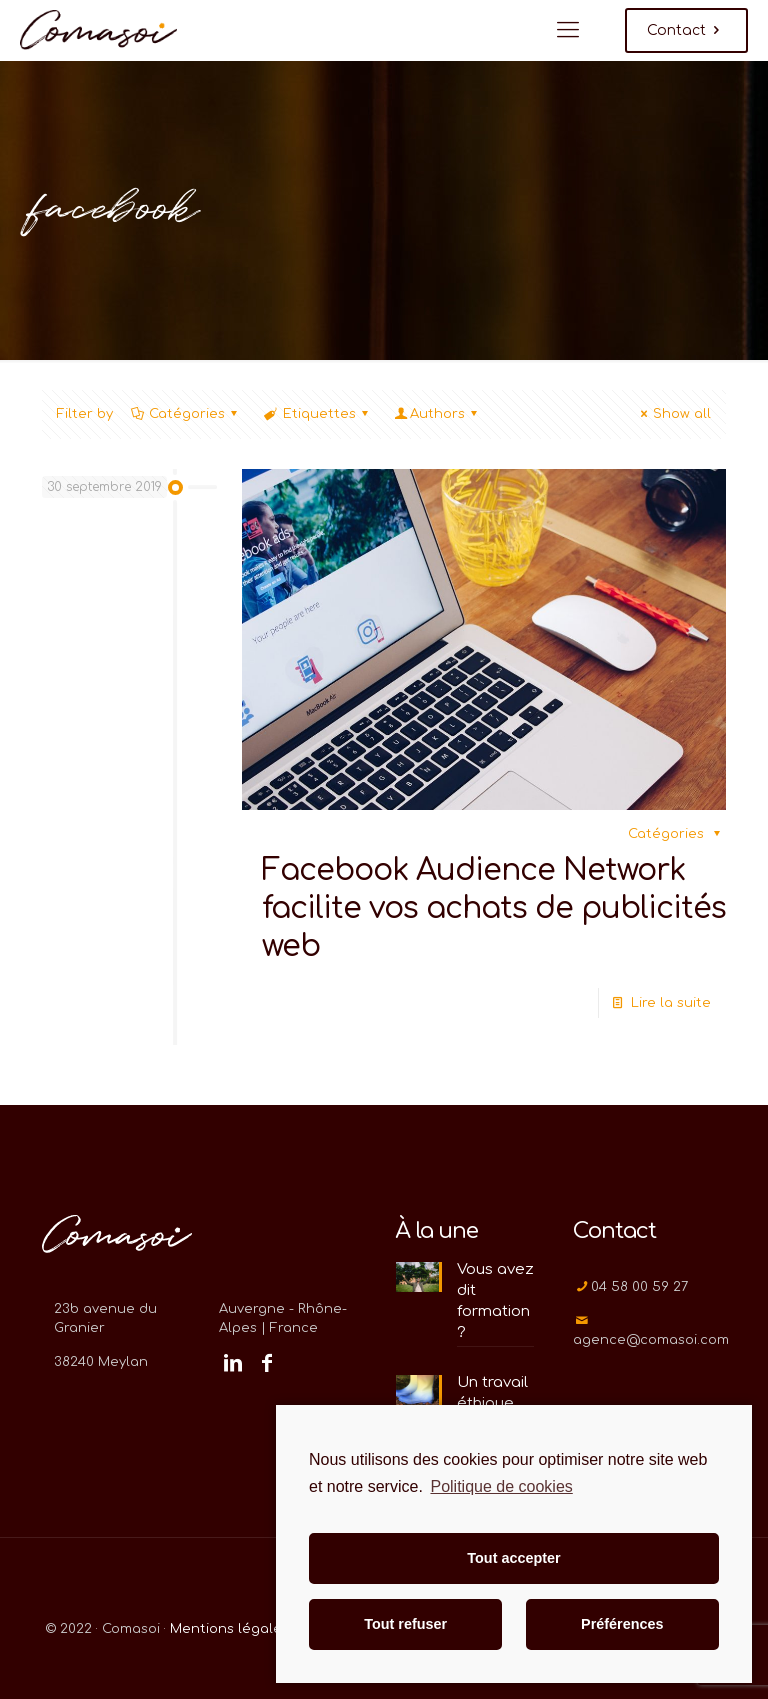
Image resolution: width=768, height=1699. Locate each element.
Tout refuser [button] (405, 1624)
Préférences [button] (622, 1624)
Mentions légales (229, 1629)
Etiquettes (317, 414)
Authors (437, 414)
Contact (686, 30)
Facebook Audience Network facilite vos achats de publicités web (494, 908)
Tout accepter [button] (513, 1558)
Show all (673, 414)
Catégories (185, 414)
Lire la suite (671, 1003)
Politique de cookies (501, 1486)
